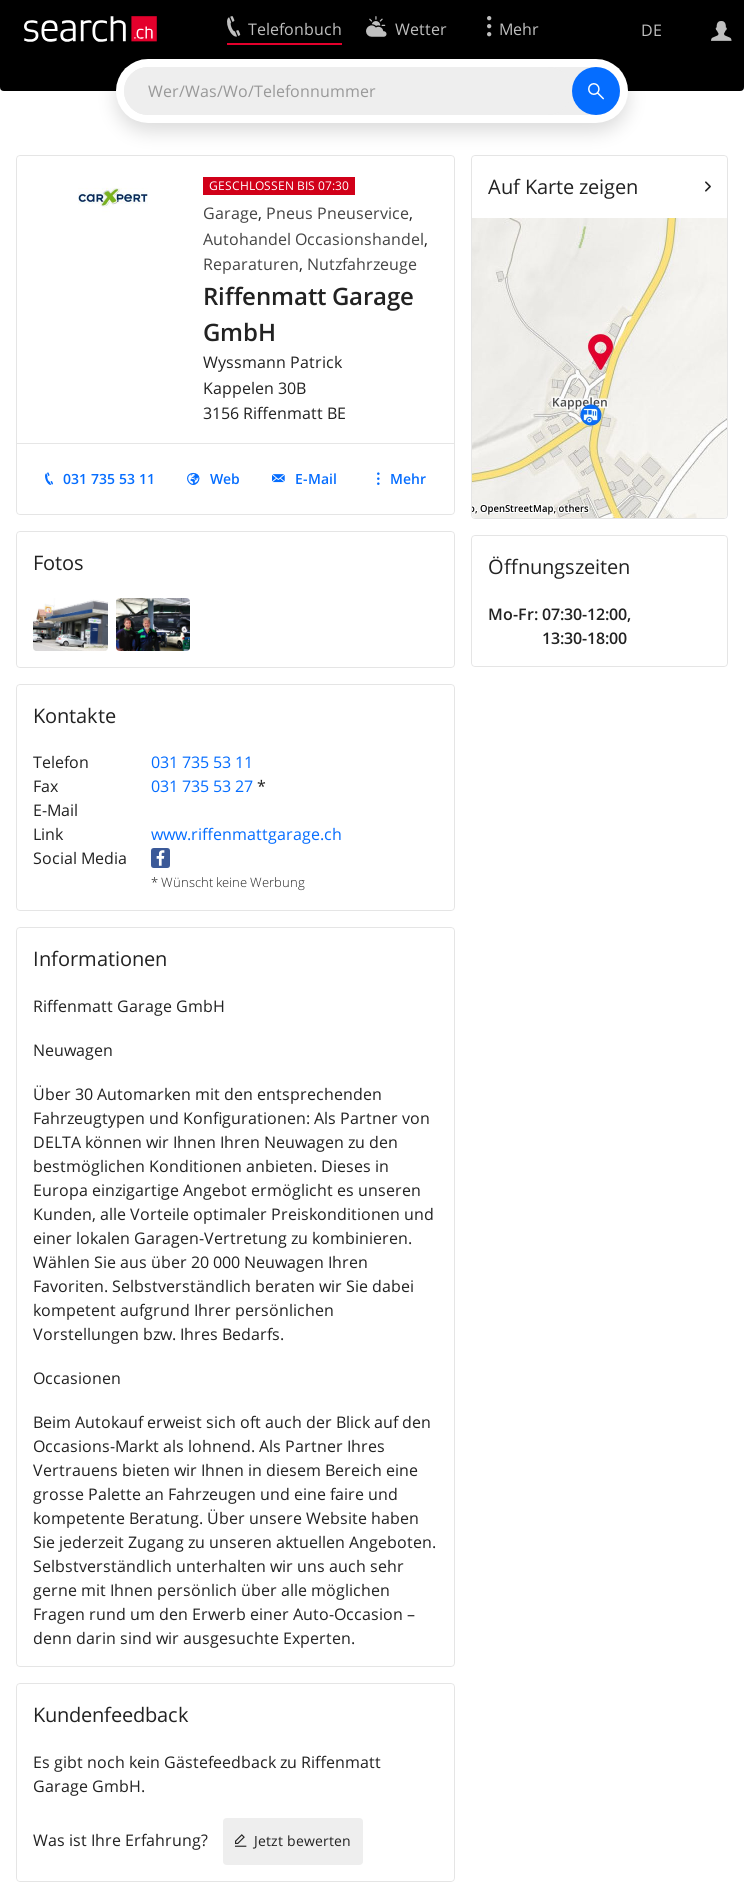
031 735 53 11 (109, 478)
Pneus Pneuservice (337, 213)
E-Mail (316, 478)
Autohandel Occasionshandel (313, 239)
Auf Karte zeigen (563, 186)
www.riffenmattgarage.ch (246, 834)
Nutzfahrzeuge (362, 264)
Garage (230, 213)
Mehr (408, 478)
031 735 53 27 (202, 786)
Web (225, 478)
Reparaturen (251, 264)
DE (651, 30)
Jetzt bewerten (302, 1840)
